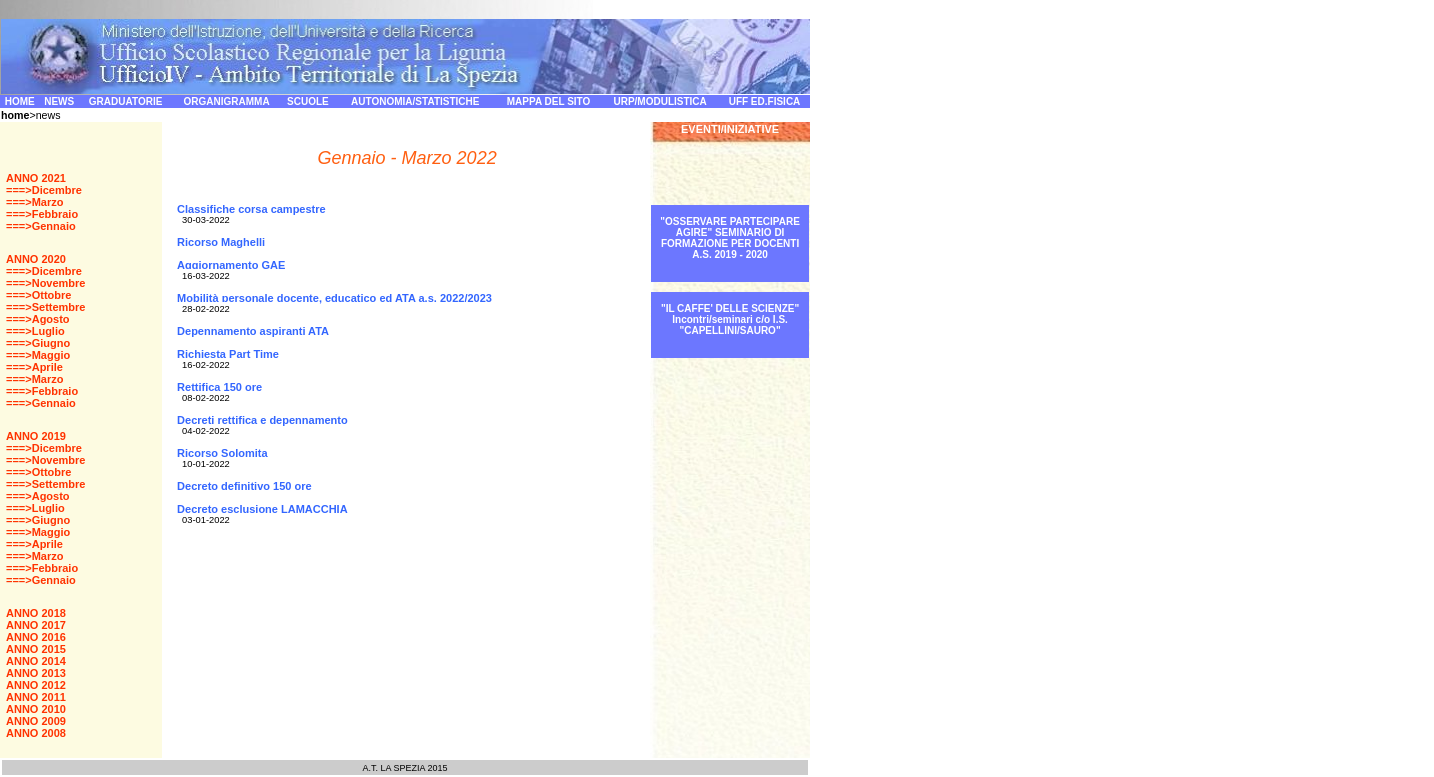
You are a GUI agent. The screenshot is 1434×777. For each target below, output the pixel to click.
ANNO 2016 (36, 637)
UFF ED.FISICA (765, 101)
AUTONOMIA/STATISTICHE (415, 101)
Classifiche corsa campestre (251, 214)
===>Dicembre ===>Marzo (44, 196)
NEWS (59, 101)
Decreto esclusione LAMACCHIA (262, 509)
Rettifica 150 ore (219, 387)
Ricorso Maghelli (221, 242)
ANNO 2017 (36, 625)
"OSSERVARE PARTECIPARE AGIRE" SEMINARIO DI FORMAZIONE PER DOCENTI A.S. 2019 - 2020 (730, 238)
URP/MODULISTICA (659, 101)
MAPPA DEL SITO (549, 101)
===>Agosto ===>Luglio (38, 325)
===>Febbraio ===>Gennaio (42, 220)
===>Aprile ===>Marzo (34, 373)
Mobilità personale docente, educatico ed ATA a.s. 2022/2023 (334, 298)
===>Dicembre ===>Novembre (46, 277)
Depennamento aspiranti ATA (253, 331)
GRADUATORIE (126, 101)
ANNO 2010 (36, 709)
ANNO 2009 (36, 721)
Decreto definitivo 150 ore (244, 486)
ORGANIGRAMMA (227, 101)
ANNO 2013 (36, 673)
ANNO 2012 (36, 685)
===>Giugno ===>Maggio (38, 349)
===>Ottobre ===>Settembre (46, 301)
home (15, 115)
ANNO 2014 (36, 661)
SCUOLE (308, 101)
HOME (20, 101)
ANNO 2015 (36, 649)
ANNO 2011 (36, 697)
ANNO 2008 (36, 733)
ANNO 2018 (36, 613)
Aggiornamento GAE (231, 270)
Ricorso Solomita (222, 453)
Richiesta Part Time (228, 359)
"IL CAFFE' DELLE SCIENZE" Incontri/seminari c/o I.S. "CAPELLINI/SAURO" (730, 319)
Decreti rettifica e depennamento (262, 420)
